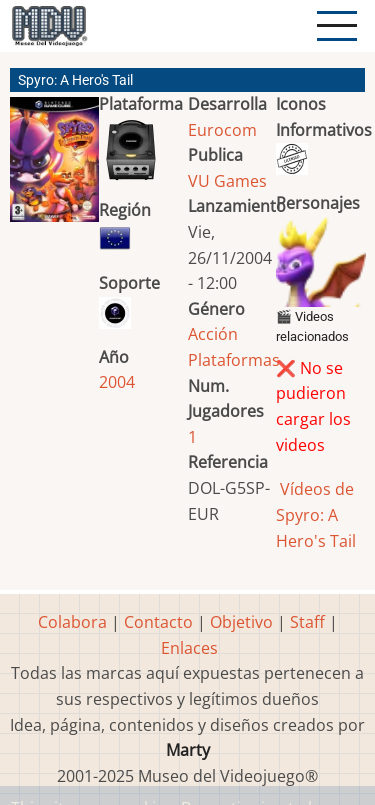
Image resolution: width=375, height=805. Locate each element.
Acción (213, 334)
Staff (307, 622)
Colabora (72, 622)
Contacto (158, 622)
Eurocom (222, 130)
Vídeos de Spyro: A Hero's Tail (316, 514)
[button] (54, 167)
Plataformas (234, 360)
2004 (117, 382)
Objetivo (241, 622)
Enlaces (189, 648)
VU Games (227, 181)
